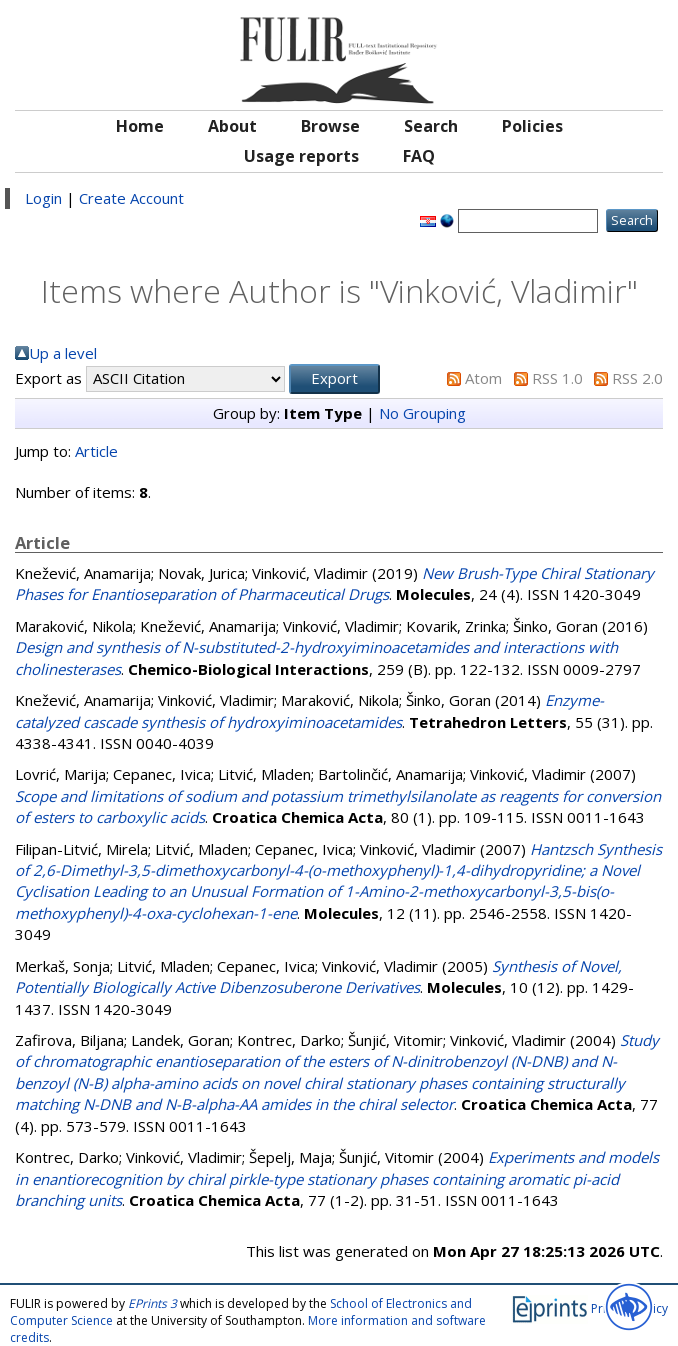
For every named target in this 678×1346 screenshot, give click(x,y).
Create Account (131, 198)
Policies (532, 126)
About (232, 126)
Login (43, 198)
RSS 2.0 (637, 378)
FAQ (419, 156)
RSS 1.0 (557, 378)
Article (96, 451)
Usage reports (301, 156)
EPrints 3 (152, 1303)
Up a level (63, 353)
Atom (483, 378)
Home (140, 126)
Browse (330, 126)
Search (431, 126)
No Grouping (422, 413)
